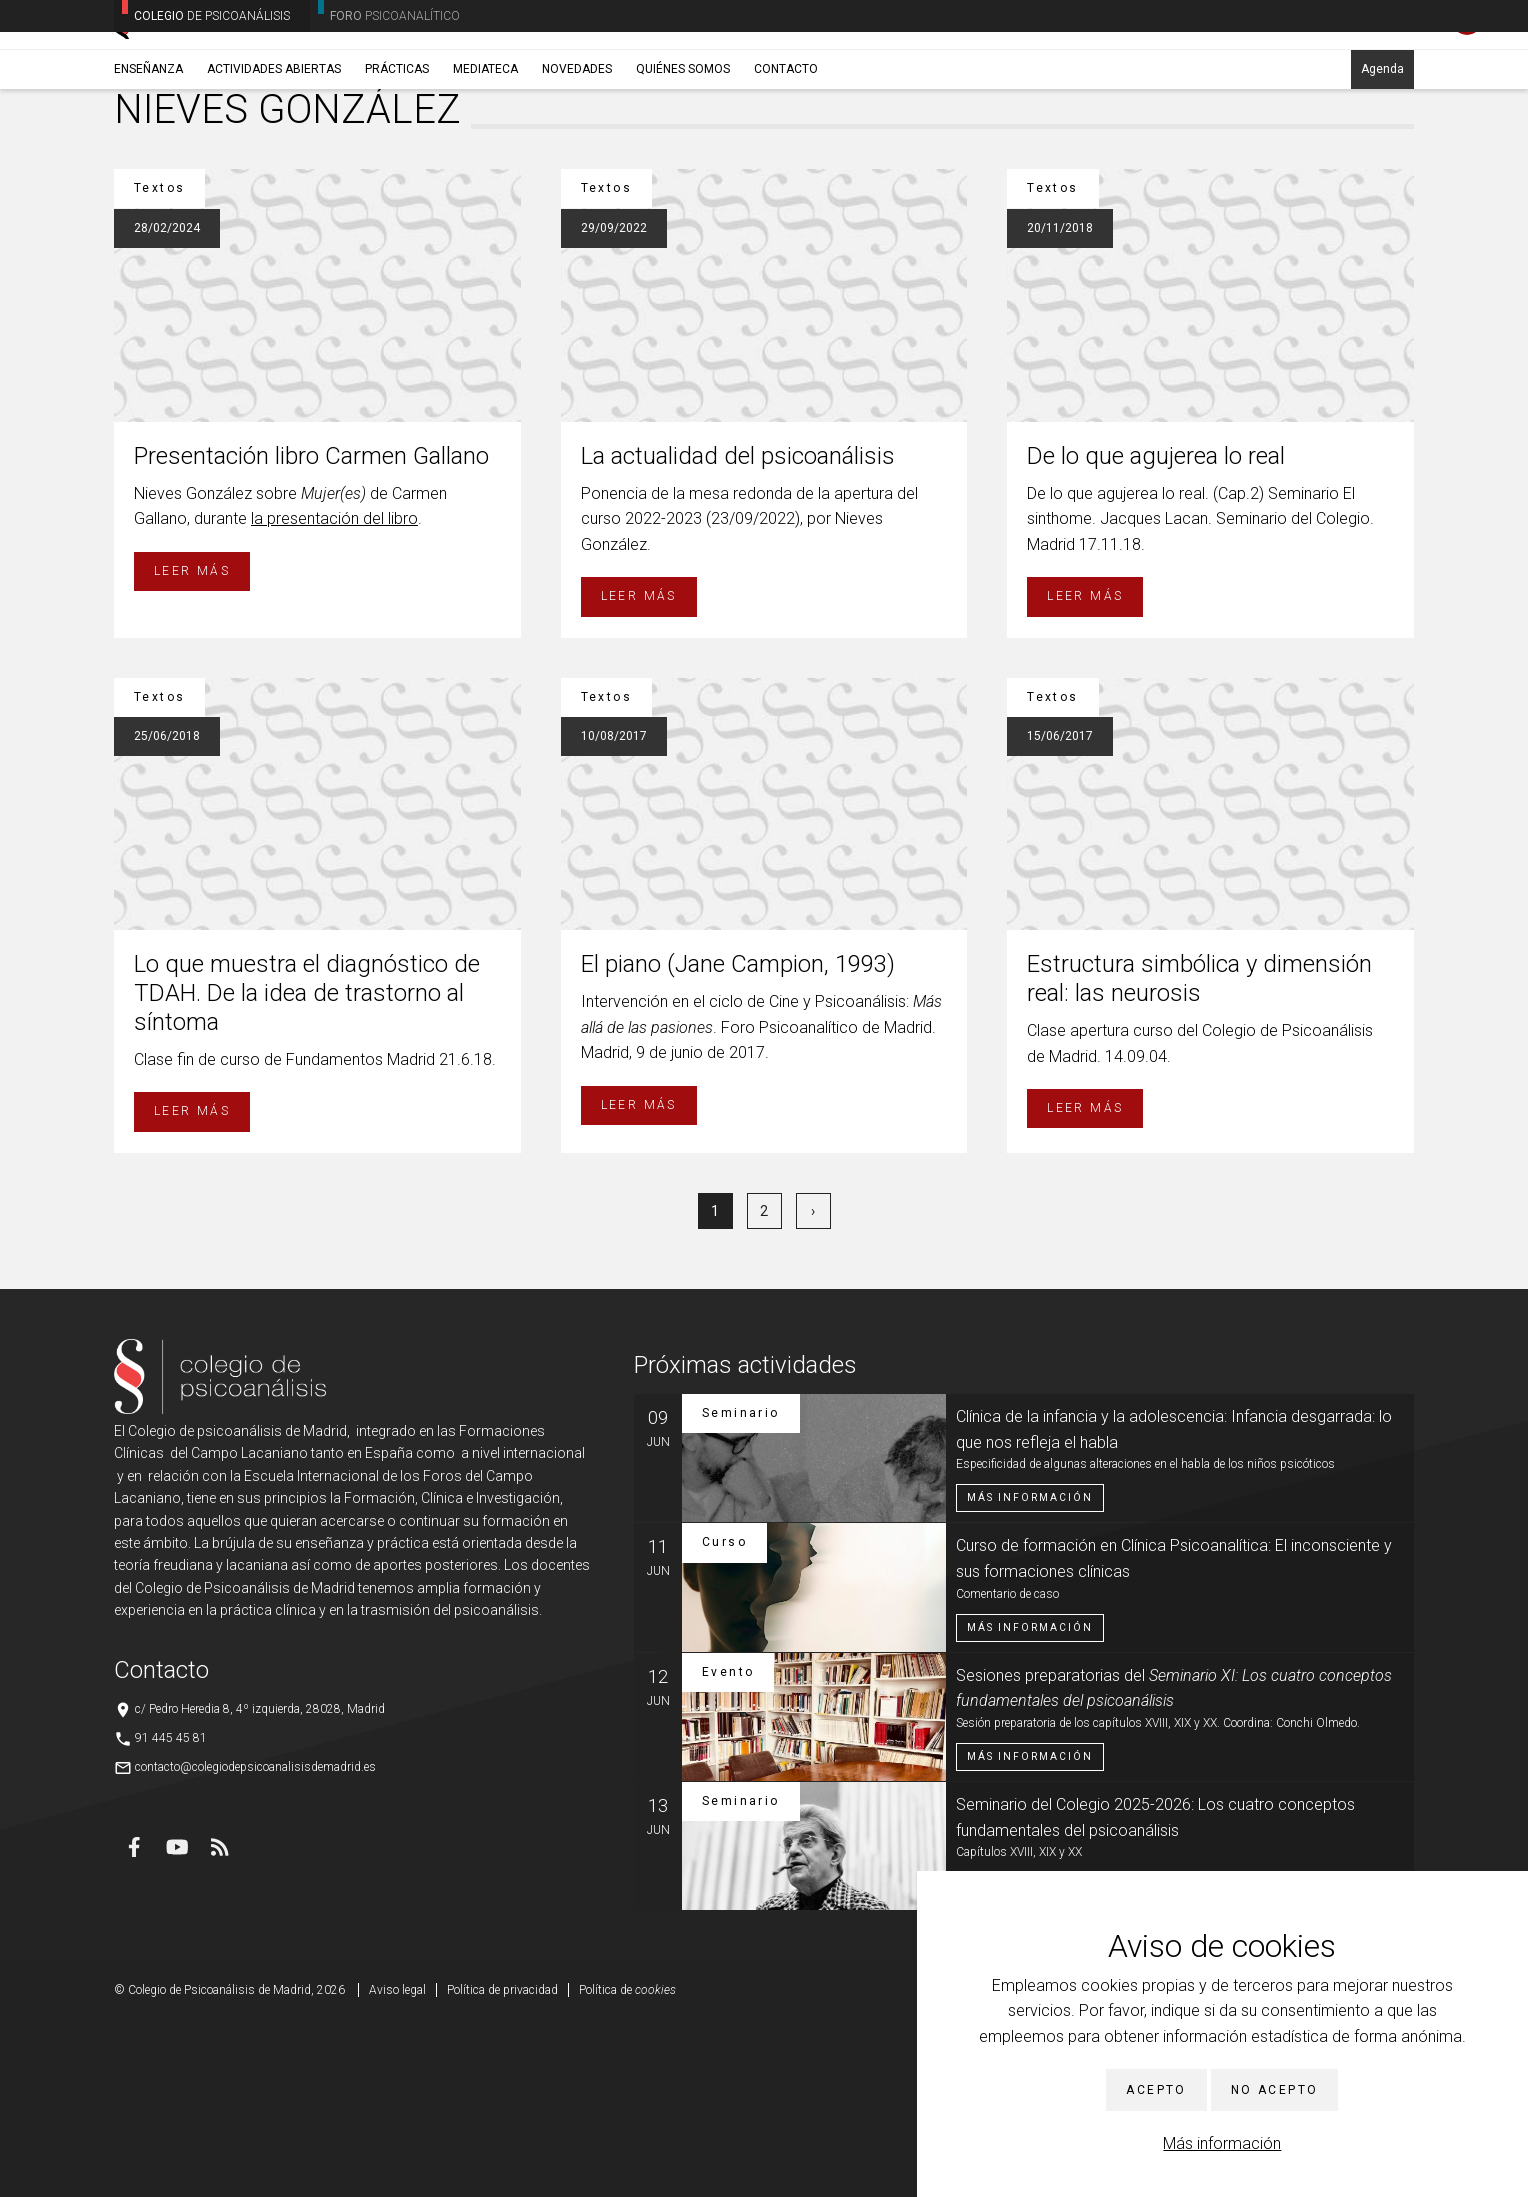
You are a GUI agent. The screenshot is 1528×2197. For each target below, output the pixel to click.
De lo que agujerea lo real (1156, 632)
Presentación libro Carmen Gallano (311, 632)
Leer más (192, 747)
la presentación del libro (334, 694)
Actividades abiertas (274, 157)
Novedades (577, 157)
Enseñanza (148, 157)
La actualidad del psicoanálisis (738, 632)
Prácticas (397, 157)
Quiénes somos (683, 157)
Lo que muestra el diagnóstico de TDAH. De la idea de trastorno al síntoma (307, 1169)
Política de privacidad (502, 2166)
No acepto (1275, 2090)
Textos (233, 205)
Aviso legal (397, 2166)
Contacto (786, 157)
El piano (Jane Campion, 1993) (738, 1140)
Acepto (1156, 2090)
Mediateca (485, 157)
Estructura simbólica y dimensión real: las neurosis (1199, 1154)
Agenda (1382, 157)
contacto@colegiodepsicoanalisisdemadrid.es (255, 1943)
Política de (627, 2166)
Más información (1222, 2143)
